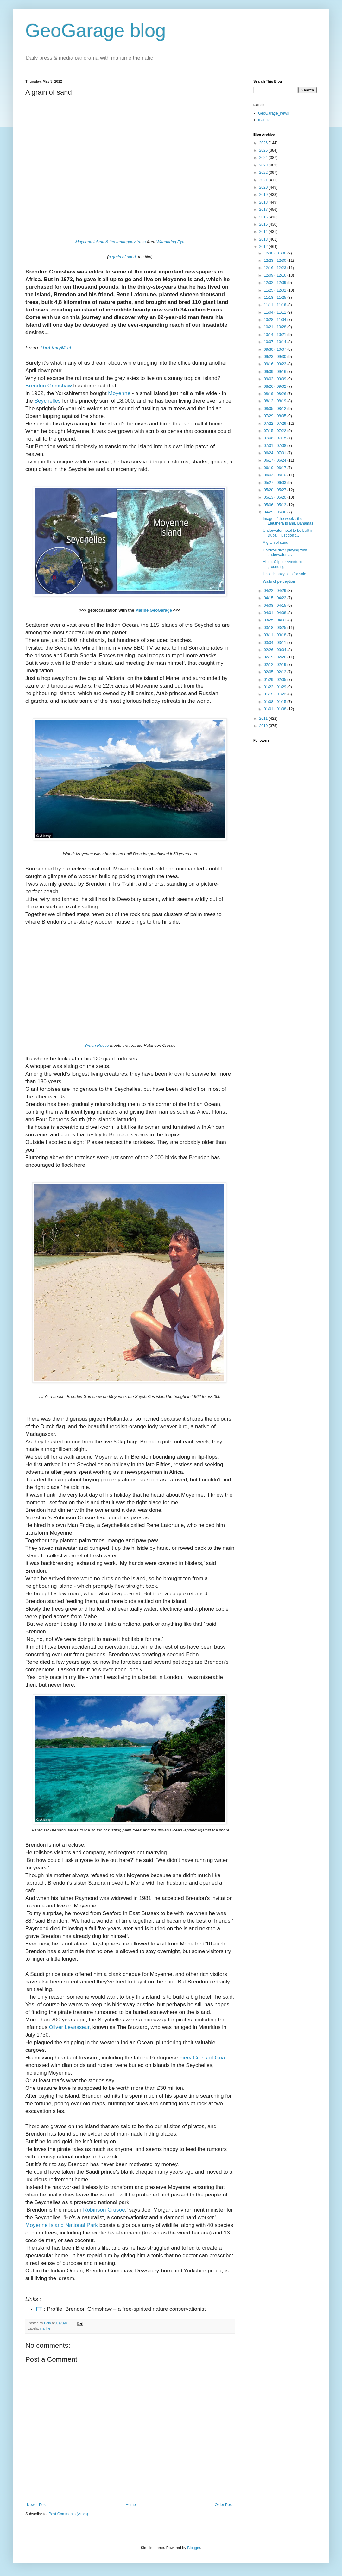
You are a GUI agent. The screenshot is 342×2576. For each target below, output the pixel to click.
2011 (264, 718)
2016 (264, 217)
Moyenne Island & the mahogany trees (110, 241)
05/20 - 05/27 (275, 490)
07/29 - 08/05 (275, 416)
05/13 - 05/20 (275, 497)
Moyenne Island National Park (61, 2225)
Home (131, 2505)
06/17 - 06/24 (275, 460)
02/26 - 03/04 (275, 650)
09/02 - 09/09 (275, 379)
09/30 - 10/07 (275, 349)
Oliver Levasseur (69, 2027)
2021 (264, 180)
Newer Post (37, 2505)
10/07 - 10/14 (275, 342)
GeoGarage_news (273, 113)
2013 (264, 239)
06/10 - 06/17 (275, 468)
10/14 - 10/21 (275, 334)
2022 (264, 172)
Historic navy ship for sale (284, 574)
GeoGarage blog (95, 30)
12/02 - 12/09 (275, 282)
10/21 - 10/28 (275, 327)
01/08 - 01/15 (275, 702)
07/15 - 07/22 (275, 431)
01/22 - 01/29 (275, 687)
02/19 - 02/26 (275, 657)
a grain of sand (122, 256)
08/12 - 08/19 (275, 401)
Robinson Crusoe (104, 2210)
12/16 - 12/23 (275, 268)
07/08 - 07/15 (275, 438)
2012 (264, 246)
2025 (264, 150)
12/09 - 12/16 (275, 275)
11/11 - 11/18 (275, 305)
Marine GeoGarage (153, 610)
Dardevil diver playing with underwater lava (285, 552)
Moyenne (119, 393)
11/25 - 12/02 (275, 290)
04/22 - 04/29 (275, 590)
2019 (264, 194)
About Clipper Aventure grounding (282, 564)
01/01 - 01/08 (275, 709)
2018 (264, 202)
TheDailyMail (55, 347)
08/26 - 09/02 (275, 386)
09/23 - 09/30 (275, 357)
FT (39, 2309)
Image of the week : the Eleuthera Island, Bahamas (288, 521)
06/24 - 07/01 (275, 453)
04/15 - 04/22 (275, 598)
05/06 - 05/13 (275, 505)
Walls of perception (279, 581)
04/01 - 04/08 (275, 613)
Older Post (224, 2505)
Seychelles (48, 401)
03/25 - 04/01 (275, 620)
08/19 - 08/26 (275, 394)
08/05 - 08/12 (275, 408)
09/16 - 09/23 (275, 364)
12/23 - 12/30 (275, 260)
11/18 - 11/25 (275, 297)
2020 (264, 187)
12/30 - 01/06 (275, 253)
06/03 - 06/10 (275, 475)
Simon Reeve (96, 1045)
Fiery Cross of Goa (202, 2057)
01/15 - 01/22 (275, 694)
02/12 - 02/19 (275, 665)
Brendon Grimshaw (48, 385)
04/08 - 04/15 (275, 605)
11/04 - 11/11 (275, 312)
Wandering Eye (170, 241)
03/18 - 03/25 (275, 627)
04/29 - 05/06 (275, 512)
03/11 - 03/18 (275, 635)
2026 (264, 143)
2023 (264, 165)
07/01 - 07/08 (275, 445)
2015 (264, 224)
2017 (264, 209)
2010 (264, 726)
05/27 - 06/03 (275, 483)
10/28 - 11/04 (275, 319)
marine (45, 2328)
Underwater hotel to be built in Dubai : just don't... (288, 532)
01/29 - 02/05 (275, 679)
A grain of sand (275, 542)
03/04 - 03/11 (275, 642)
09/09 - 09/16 (275, 371)
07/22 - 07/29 (275, 423)
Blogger (193, 2548)
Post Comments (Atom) (68, 2514)
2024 (264, 157)
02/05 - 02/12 (275, 672)
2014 (264, 231)
